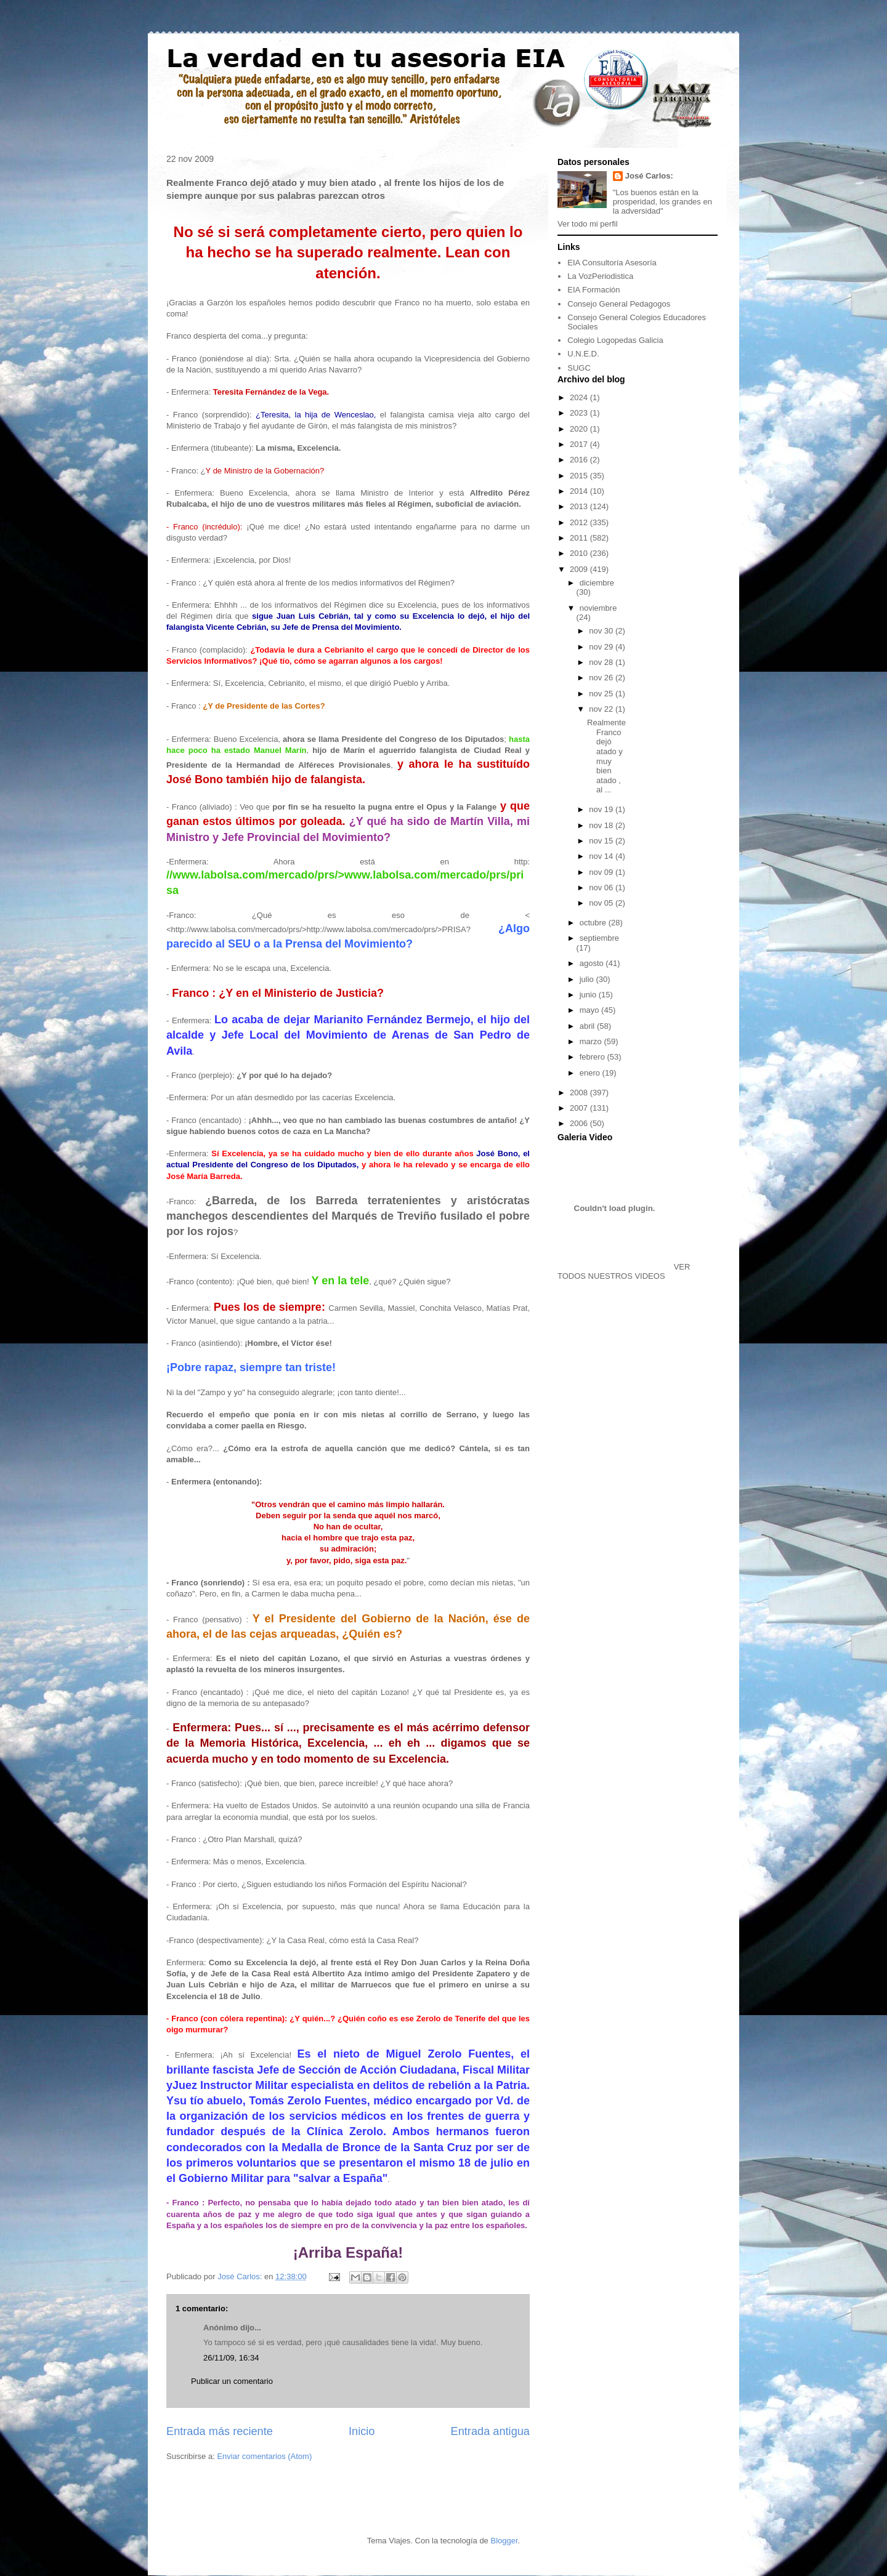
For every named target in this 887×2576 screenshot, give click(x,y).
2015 (580, 475)
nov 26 (602, 677)
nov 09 (602, 872)
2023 (580, 412)
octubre (594, 922)
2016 (580, 459)
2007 (580, 1108)
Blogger (503, 2540)
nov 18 (602, 825)
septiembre (599, 938)
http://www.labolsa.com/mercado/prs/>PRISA (386, 929)
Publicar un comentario (232, 2381)
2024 (580, 397)
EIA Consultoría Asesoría (612, 262)
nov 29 (602, 646)
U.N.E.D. (583, 353)
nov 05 (602, 903)
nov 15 (602, 840)
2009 (580, 569)
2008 (580, 1092)
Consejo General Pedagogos (618, 303)
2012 (580, 522)
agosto (593, 963)
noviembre (598, 608)
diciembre (597, 582)
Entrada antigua (490, 2431)
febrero (593, 1056)
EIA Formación (593, 289)
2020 (580, 428)
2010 (580, 553)
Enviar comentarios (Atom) (264, 2456)
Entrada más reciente (219, 2431)
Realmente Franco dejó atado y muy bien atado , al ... (606, 756)
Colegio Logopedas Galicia (615, 340)
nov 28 (602, 662)
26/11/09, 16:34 (231, 2357)
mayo (590, 1010)
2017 (580, 444)
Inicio (362, 2431)
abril (588, 1026)
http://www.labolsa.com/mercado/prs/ (236, 929)
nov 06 (602, 887)
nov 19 (602, 809)
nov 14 (602, 856)
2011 (580, 537)
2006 (580, 1123)
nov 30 (602, 630)
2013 (580, 506)
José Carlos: (649, 175)
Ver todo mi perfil (587, 223)
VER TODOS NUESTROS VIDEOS (623, 1271)
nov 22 (602, 709)
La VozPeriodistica (600, 276)
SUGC (579, 367)
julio (588, 979)
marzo (592, 1041)
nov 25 (602, 693)
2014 (580, 491)
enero (591, 1072)
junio (589, 994)
